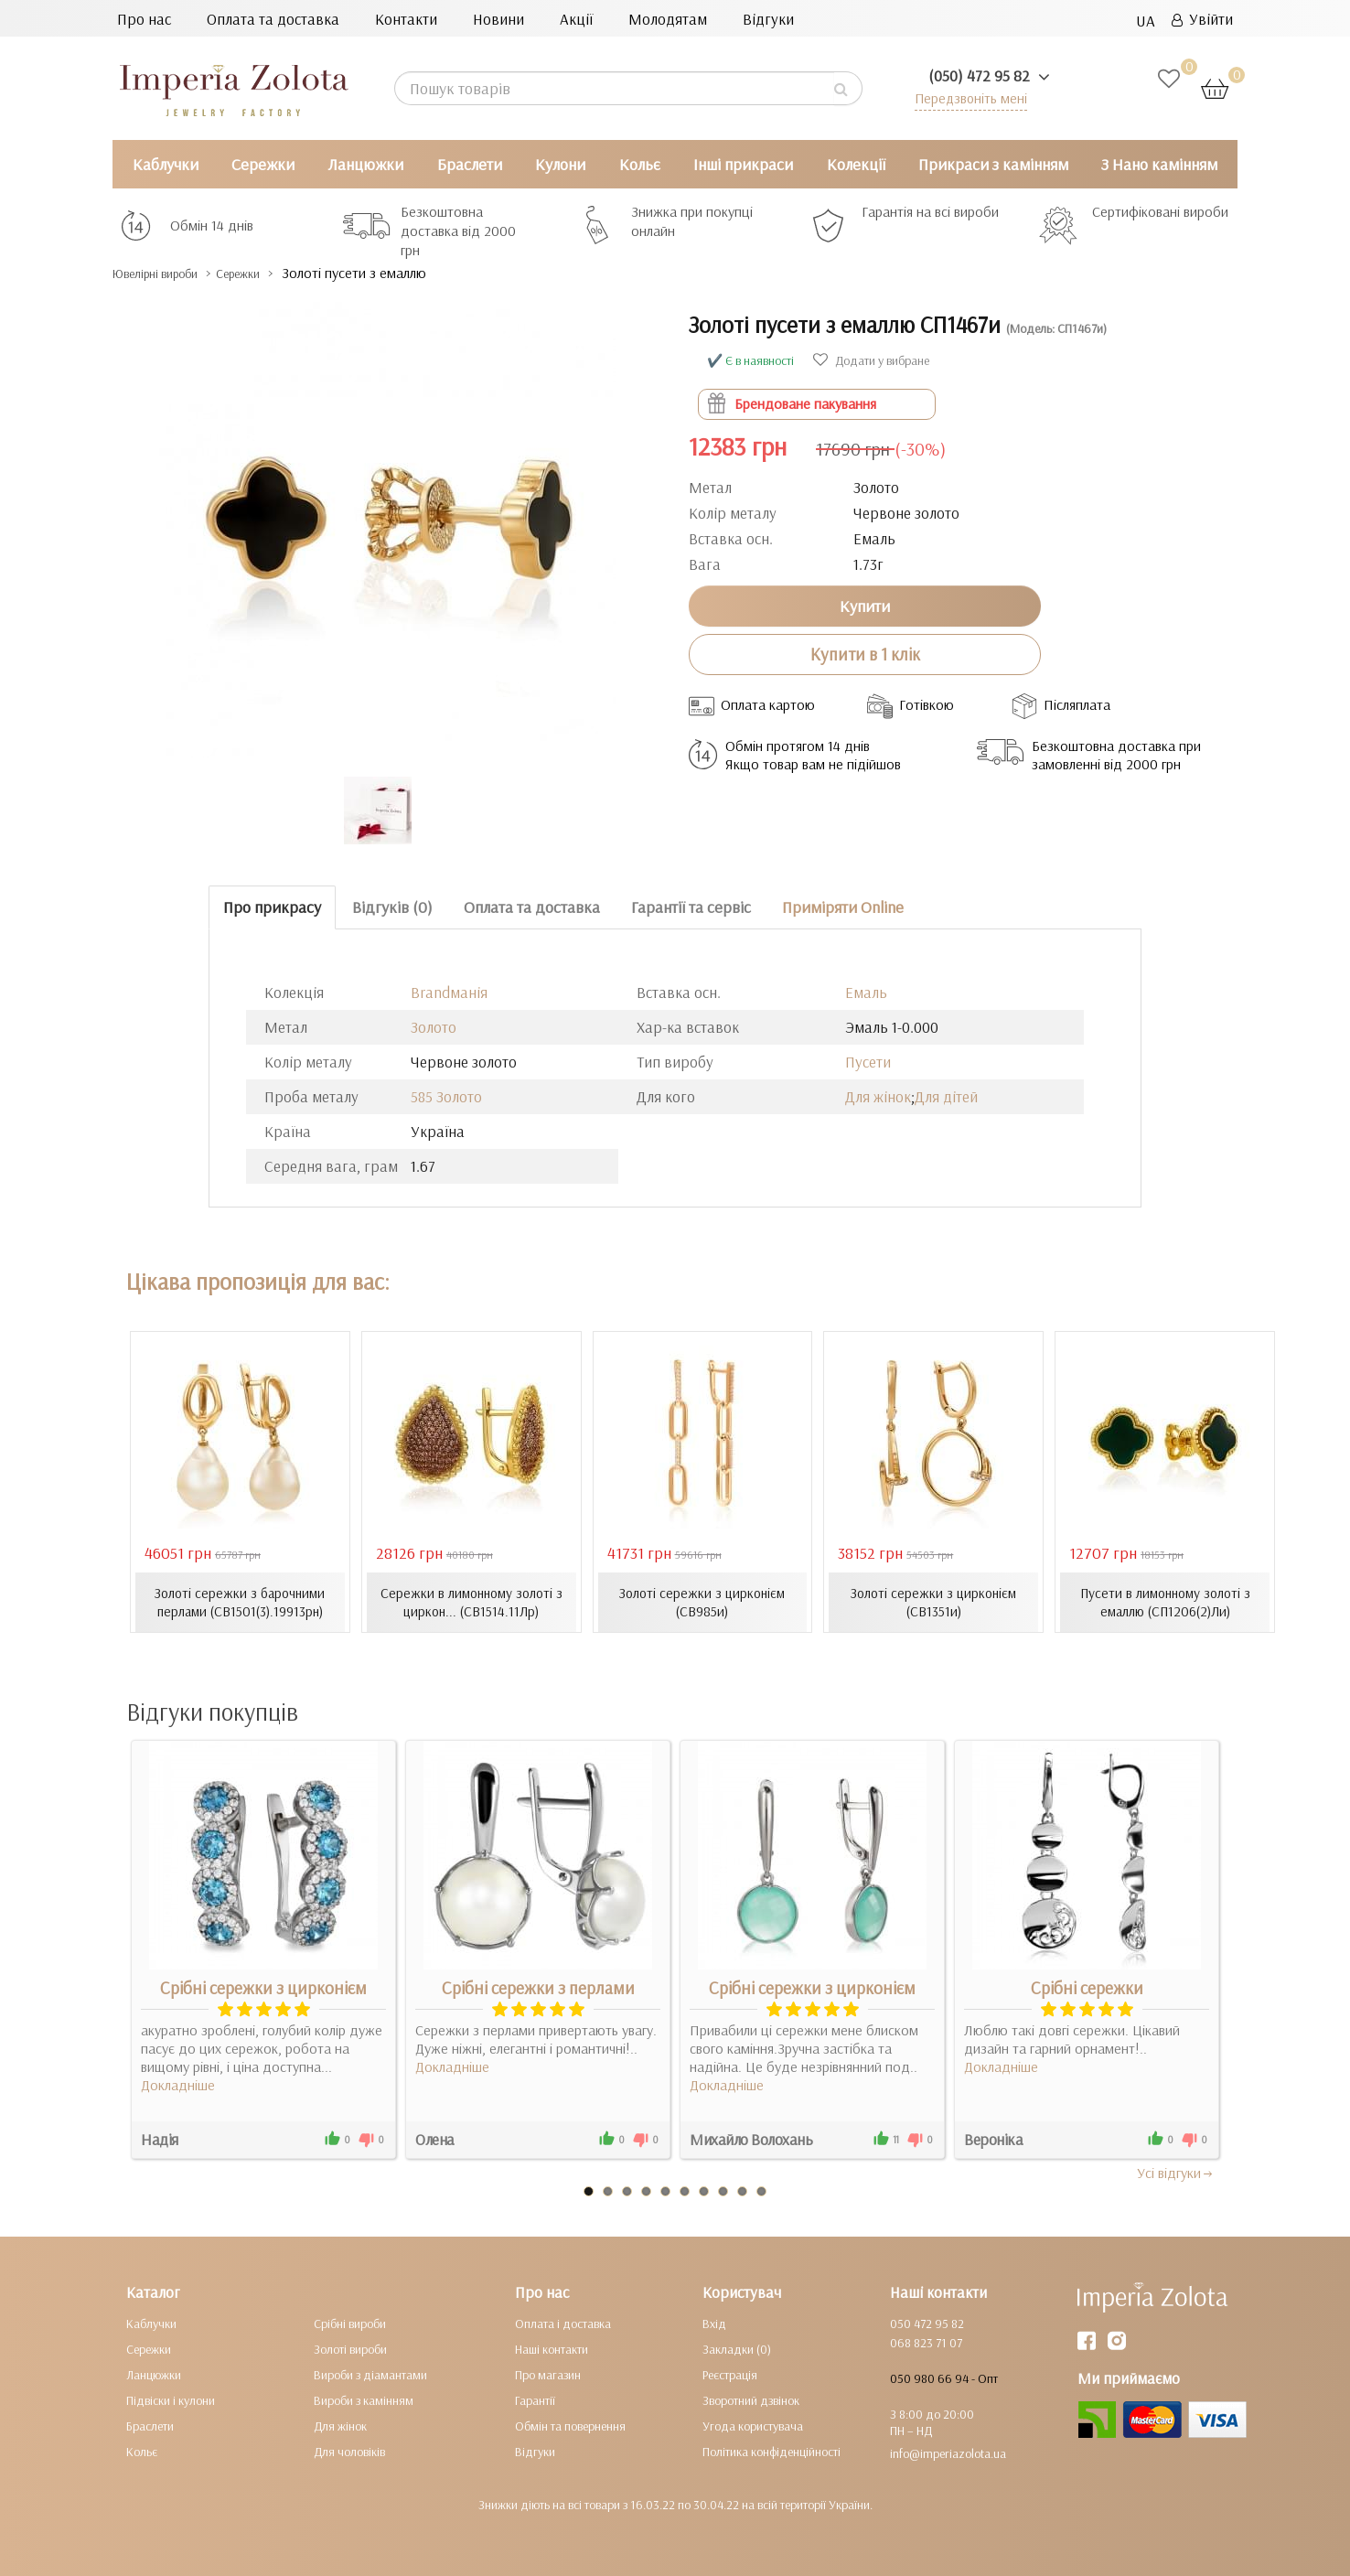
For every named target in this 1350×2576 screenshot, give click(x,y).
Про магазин (548, 2374)
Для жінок (878, 1096)
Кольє (639, 164)
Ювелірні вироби (170, 273)
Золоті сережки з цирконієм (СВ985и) (702, 1601)
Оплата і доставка (563, 2322)
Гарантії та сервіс (691, 907)
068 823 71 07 (926, 2342)
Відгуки (768, 18)
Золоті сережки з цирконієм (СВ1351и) (934, 1601)
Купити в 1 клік (865, 654)
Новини (498, 18)
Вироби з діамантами (370, 2374)
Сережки (263, 164)
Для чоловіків (349, 2450)
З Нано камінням (1159, 164)
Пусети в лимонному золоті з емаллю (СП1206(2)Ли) (1165, 1601)
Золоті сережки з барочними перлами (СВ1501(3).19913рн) (239, 1601)
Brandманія (449, 992)
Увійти (1202, 18)
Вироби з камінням (363, 2399)
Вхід (714, 2322)
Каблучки (165, 164)
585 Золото (446, 1096)
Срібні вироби (350, 2322)
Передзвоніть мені (964, 97)
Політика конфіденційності (771, 2450)
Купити (865, 605)
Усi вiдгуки (1176, 2172)
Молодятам (667, 18)
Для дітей (946, 1096)
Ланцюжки (365, 164)
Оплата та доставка (273, 18)
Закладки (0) (736, 2348)
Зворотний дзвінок (750, 2399)
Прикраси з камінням (993, 164)
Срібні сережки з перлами (538, 1987)
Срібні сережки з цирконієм (263, 1987)
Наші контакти (551, 2348)
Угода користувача (752, 2425)
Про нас (144, 18)
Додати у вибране (871, 360)
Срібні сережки (1087, 1987)
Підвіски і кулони (170, 2399)
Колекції (856, 164)
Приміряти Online (843, 907)
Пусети (868, 1061)
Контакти (406, 18)
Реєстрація (729, 2374)
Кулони (560, 164)
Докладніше (178, 2084)
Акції (576, 18)
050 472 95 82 (927, 2322)
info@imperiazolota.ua (948, 2452)
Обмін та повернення (570, 2425)
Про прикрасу (272, 907)
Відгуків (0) (392, 907)
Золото (433, 1026)
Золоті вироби (350, 2348)
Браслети (469, 164)
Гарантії (535, 2399)
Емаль (866, 992)
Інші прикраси (743, 164)
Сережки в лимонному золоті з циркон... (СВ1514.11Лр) (471, 1601)
